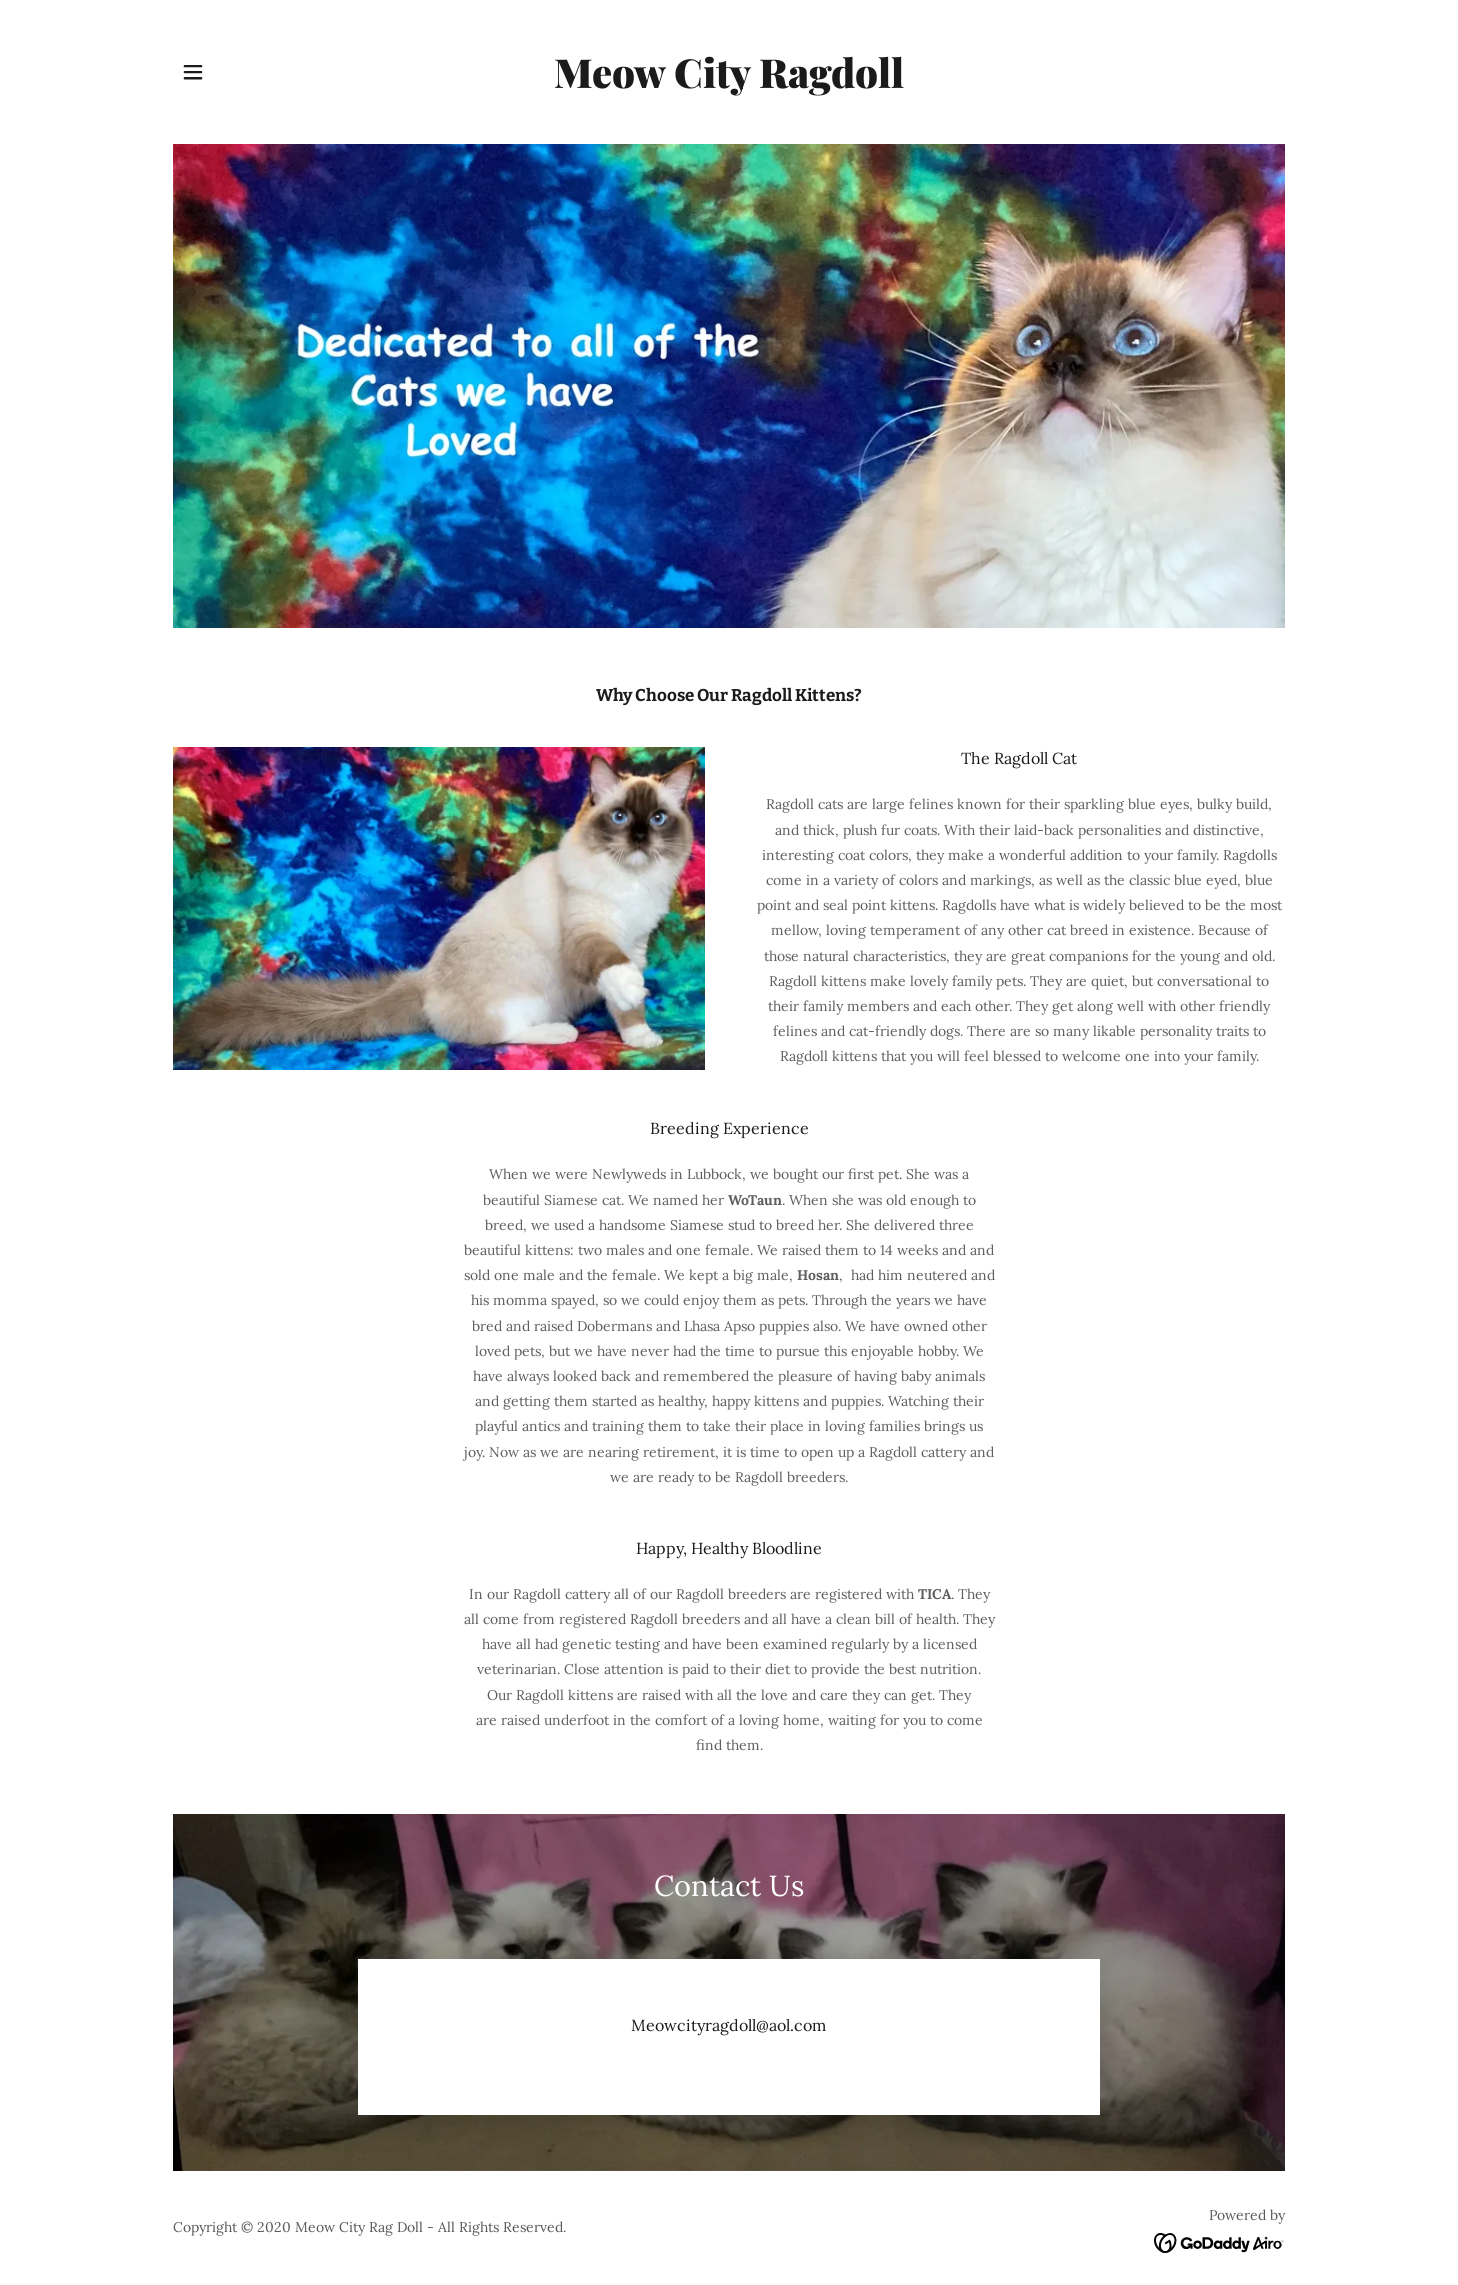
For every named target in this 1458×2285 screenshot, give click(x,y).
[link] (729, 83)
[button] (193, 72)
